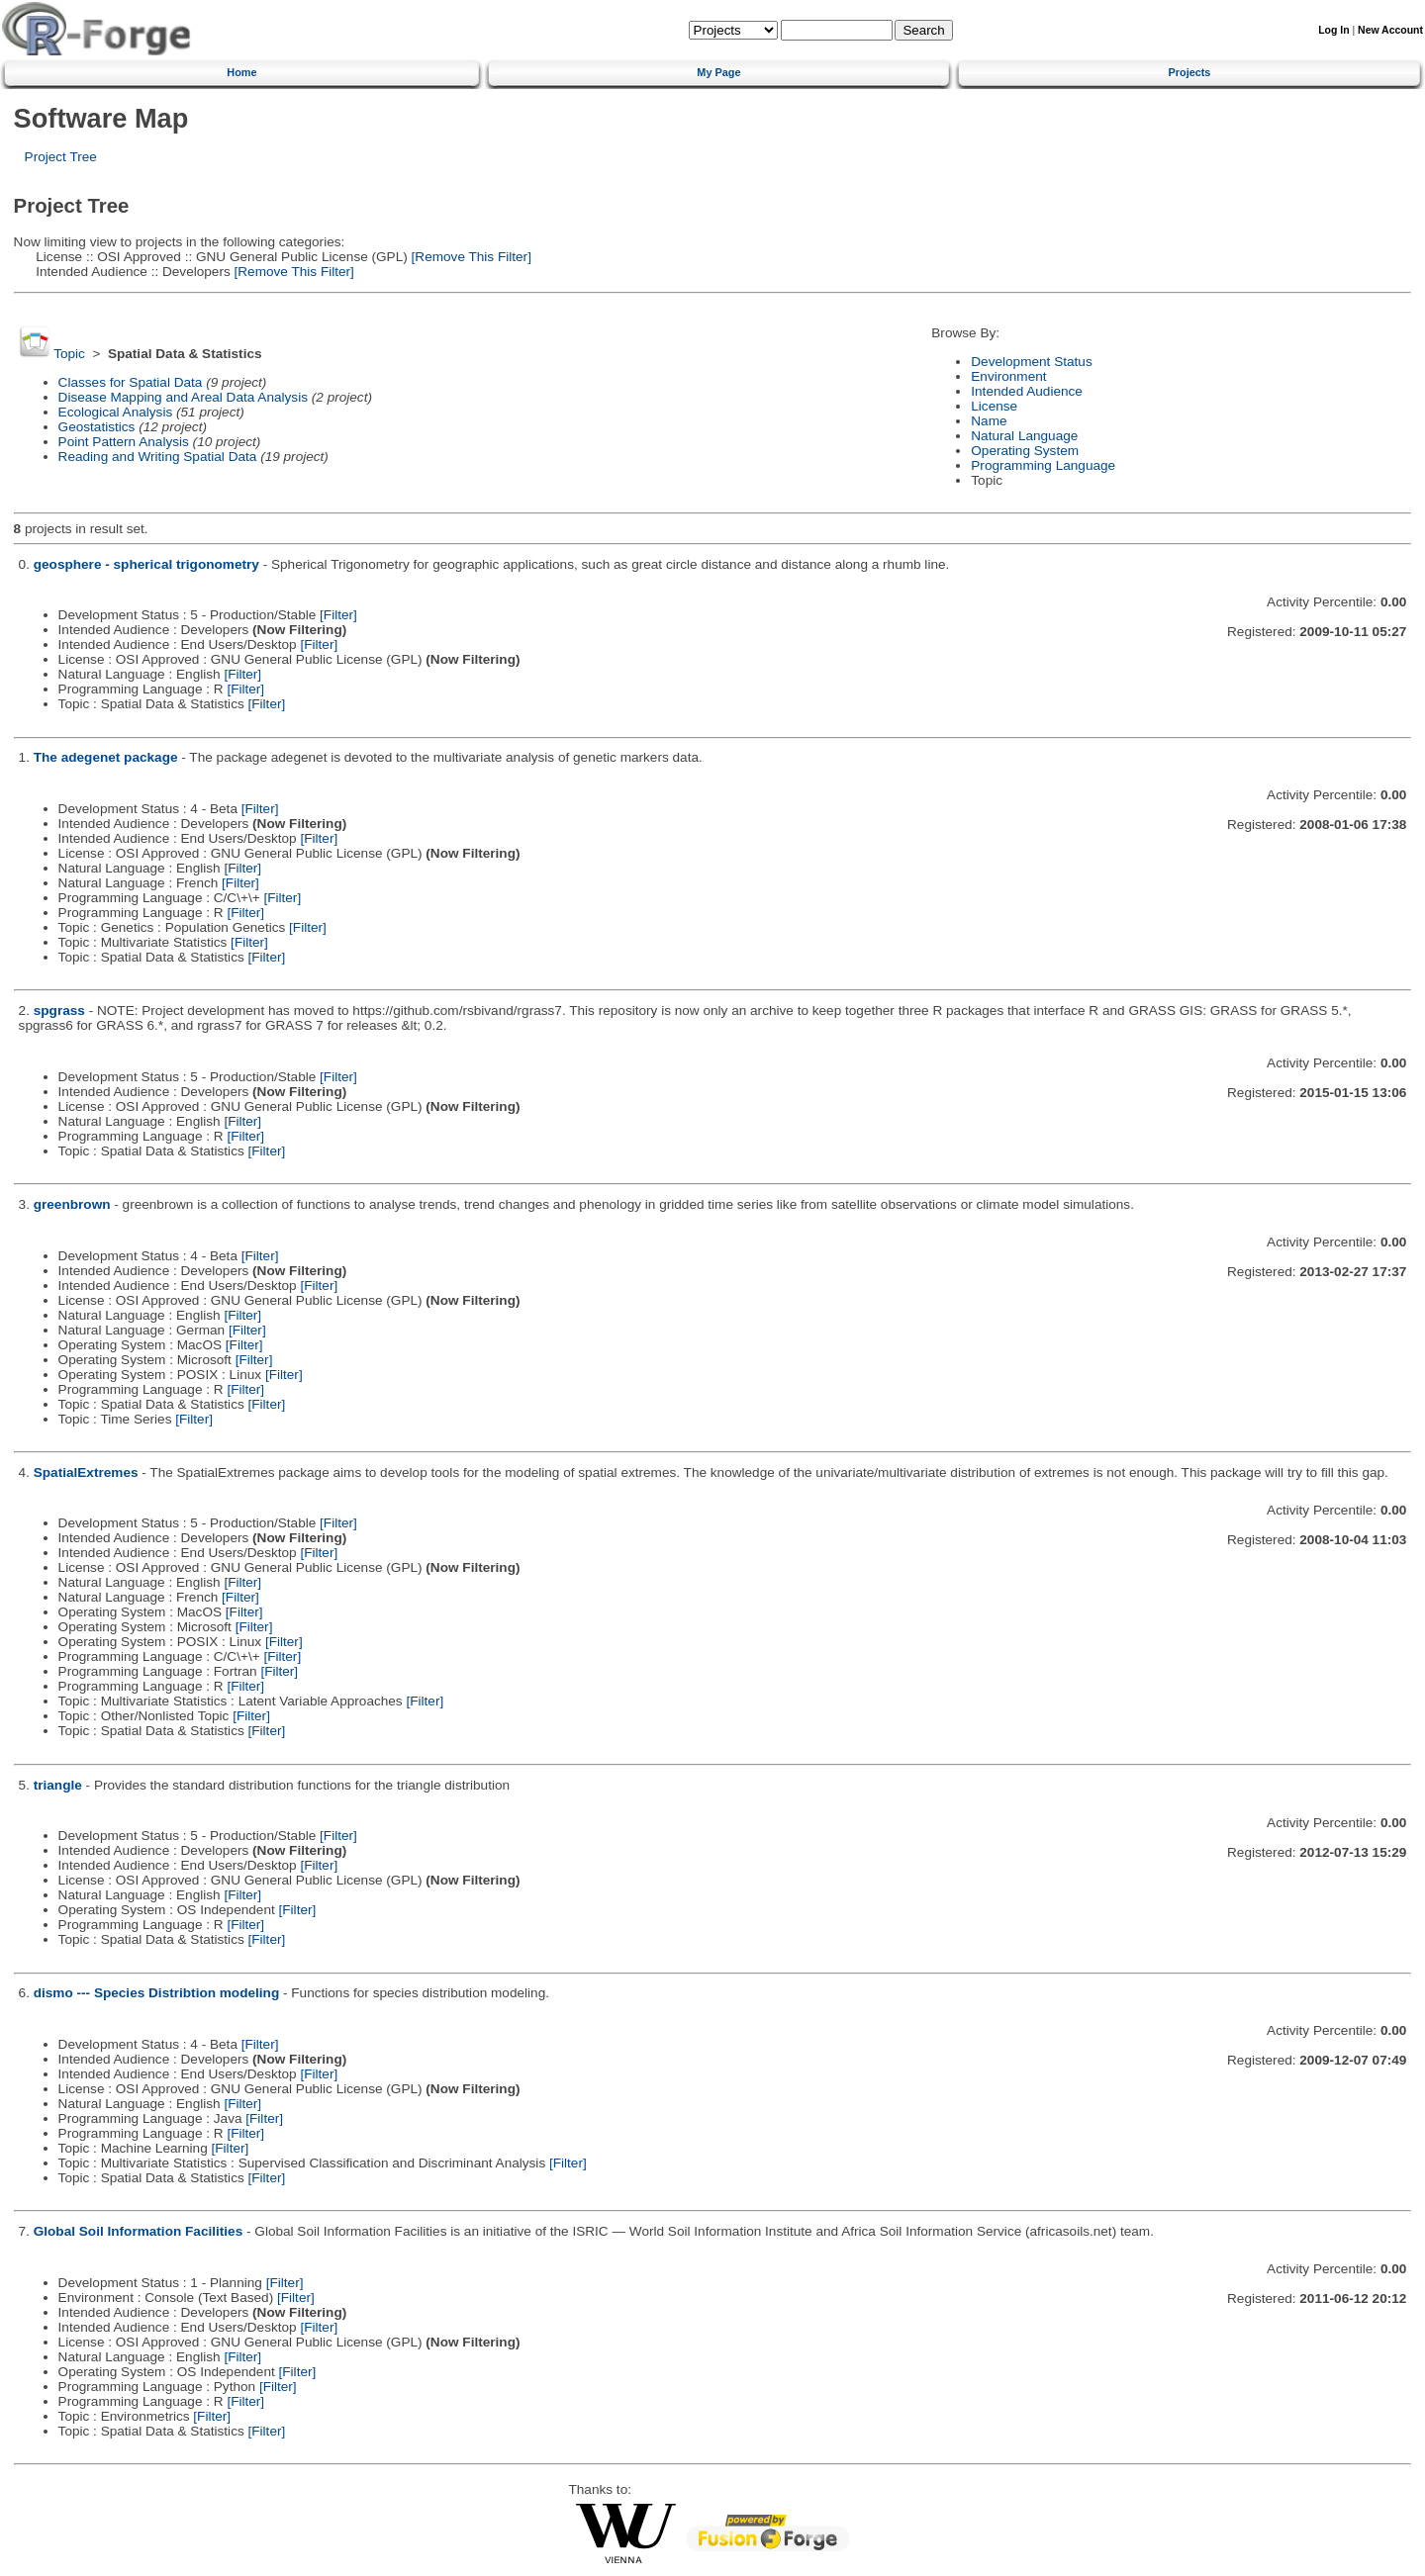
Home (241, 72)
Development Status (1031, 361)
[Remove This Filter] (469, 256)
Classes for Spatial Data (130, 382)
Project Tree (61, 156)
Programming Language (1043, 465)
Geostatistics (97, 426)
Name (988, 421)
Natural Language (1024, 435)
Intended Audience (1027, 391)
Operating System (1025, 450)
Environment (1008, 376)
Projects (1190, 72)
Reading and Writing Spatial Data (157, 456)
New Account (1390, 30)
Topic (69, 353)
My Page (718, 72)
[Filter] (338, 614)
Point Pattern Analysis (123, 441)
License (994, 406)
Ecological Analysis (115, 412)
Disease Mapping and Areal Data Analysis (183, 397)
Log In (1333, 30)
